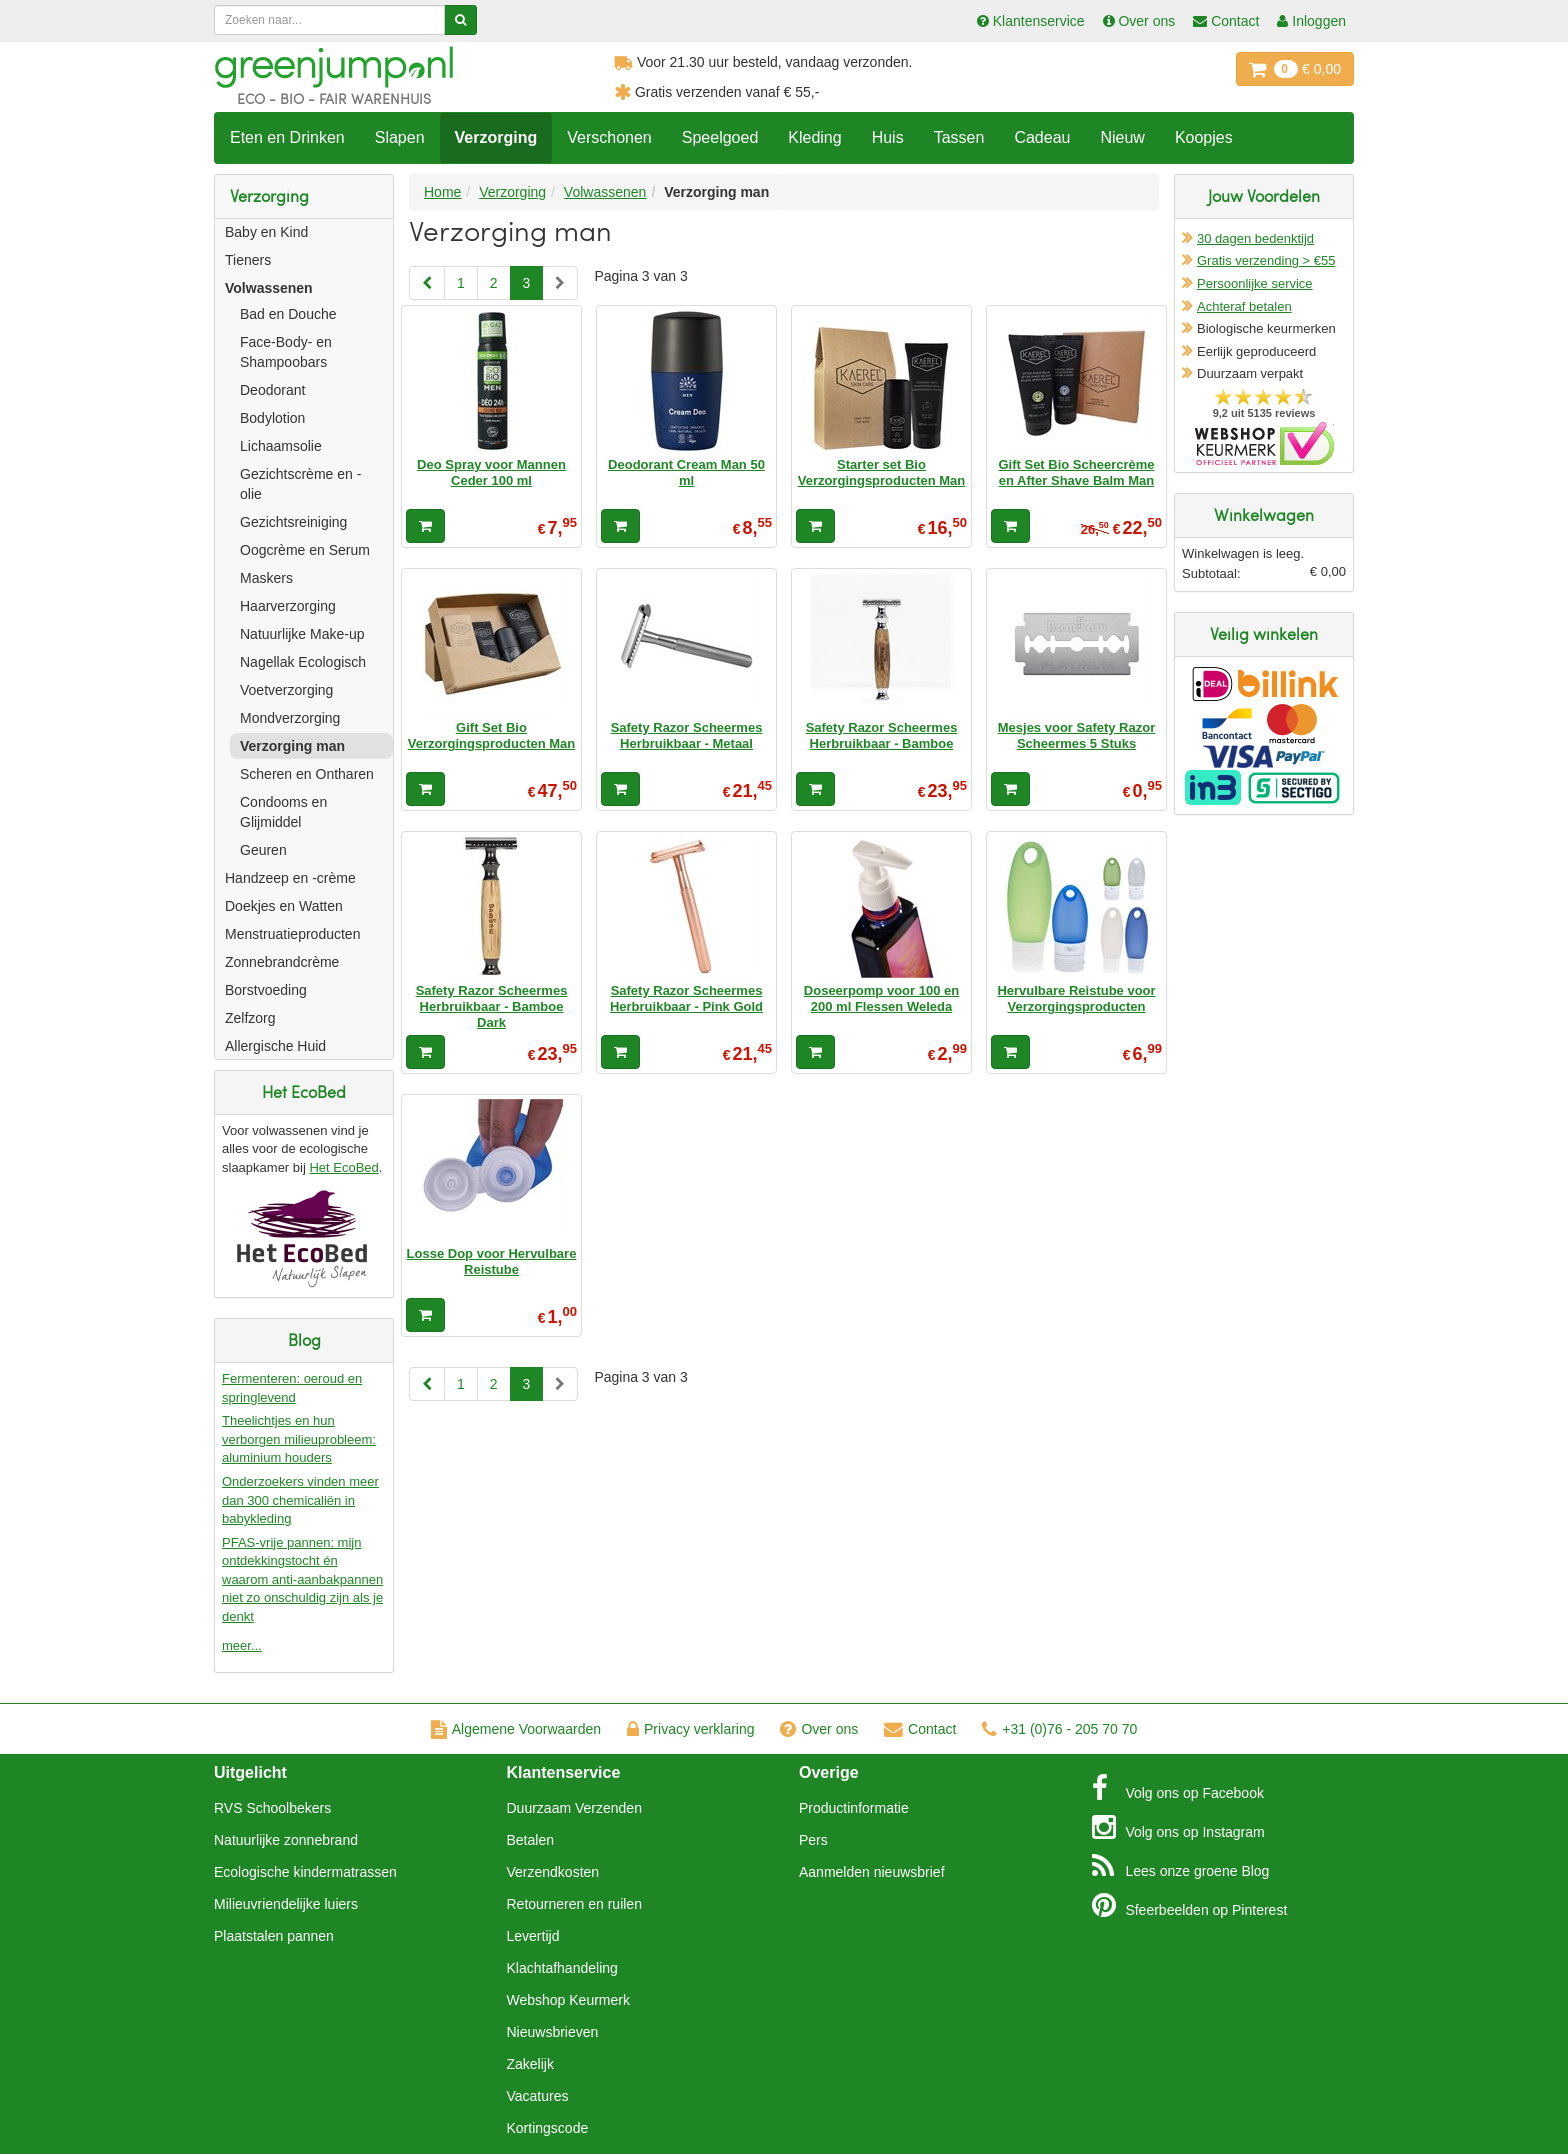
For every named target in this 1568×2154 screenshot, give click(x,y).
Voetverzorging (286, 690)
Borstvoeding (266, 990)
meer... (242, 1645)
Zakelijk (530, 2064)
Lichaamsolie (281, 446)
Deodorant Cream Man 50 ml (686, 472)
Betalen (530, 1840)
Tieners (248, 260)
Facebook (1178, 1788)
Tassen (959, 137)
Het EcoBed (343, 1167)
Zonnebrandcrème (282, 962)
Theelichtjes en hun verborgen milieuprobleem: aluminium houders (299, 1439)
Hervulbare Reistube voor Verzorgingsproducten (1076, 998)
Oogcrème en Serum (305, 550)
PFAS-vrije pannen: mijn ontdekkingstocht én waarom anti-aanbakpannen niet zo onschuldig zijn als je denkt (302, 1579)
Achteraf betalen (1244, 306)
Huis (888, 137)
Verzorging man (292, 746)
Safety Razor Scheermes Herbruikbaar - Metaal (687, 735)
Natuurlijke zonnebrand (286, 1840)
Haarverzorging (288, 606)
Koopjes (1204, 137)
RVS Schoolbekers (272, 1808)
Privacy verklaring (690, 1729)
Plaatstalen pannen (274, 1936)
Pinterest (1190, 1905)
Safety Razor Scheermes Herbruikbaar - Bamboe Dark (492, 1007)
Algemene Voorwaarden (516, 1729)
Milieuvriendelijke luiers (286, 1904)
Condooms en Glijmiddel (283, 812)
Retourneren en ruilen (574, 1904)
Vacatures (538, 2096)
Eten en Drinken (287, 137)
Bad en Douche (288, 314)
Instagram (1178, 1827)
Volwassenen (269, 288)
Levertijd (533, 1936)
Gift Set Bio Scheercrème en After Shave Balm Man (1076, 472)
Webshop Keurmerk (568, 2000)
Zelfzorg (250, 1018)
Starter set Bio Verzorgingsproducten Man (882, 472)
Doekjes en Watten (284, 906)
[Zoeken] (460, 20)
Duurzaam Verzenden (574, 1808)
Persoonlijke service (1255, 283)
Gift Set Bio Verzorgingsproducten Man (492, 735)
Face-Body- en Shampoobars (286, 352)
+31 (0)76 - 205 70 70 (1059, 1729)
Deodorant (272, 390)
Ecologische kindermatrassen (305, 1872)
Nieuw (1122, 137)
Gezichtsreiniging (293, 522)
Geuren (263, 850)
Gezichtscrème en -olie (300, 484)
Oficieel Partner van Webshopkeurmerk (1264, 443)
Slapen (400, 137)
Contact (920, 1729)
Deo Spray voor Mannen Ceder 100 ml (491, 472)
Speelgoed (720, 137)
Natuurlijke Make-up (302, 634)
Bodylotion (272, 418)
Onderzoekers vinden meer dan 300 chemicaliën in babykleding (300, 1500)
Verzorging (496, 137)
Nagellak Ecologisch (303, 662)
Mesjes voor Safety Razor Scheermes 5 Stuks (1077, 735)
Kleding (814, 137)
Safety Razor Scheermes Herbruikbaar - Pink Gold (686, 998)
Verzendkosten (553, 1872)
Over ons (819, 1729)
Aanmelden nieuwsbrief (872, 1872)
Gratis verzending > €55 (1266, 260)
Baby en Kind (266, 232)
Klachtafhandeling (562, 1968)
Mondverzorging (290, 718)
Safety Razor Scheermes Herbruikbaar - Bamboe (882, 735)
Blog (1181, 1866)
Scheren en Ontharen (307, 774)
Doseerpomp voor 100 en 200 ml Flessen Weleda (881, 998)
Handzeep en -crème (290, 878)
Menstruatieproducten (292, 934)
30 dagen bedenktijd (1255, 238)
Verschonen (609, 137)
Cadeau (1042, 137)
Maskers (266, 578)
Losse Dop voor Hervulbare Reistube (492, 1261)
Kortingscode (548, 2128)
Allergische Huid (275, 1046)
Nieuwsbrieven (553, 2032)
